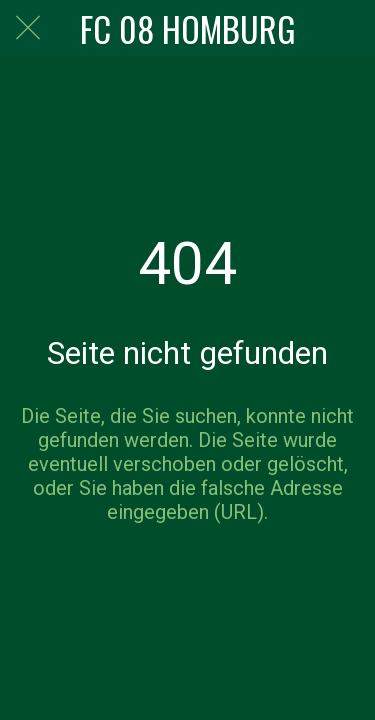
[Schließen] (28, 28)
